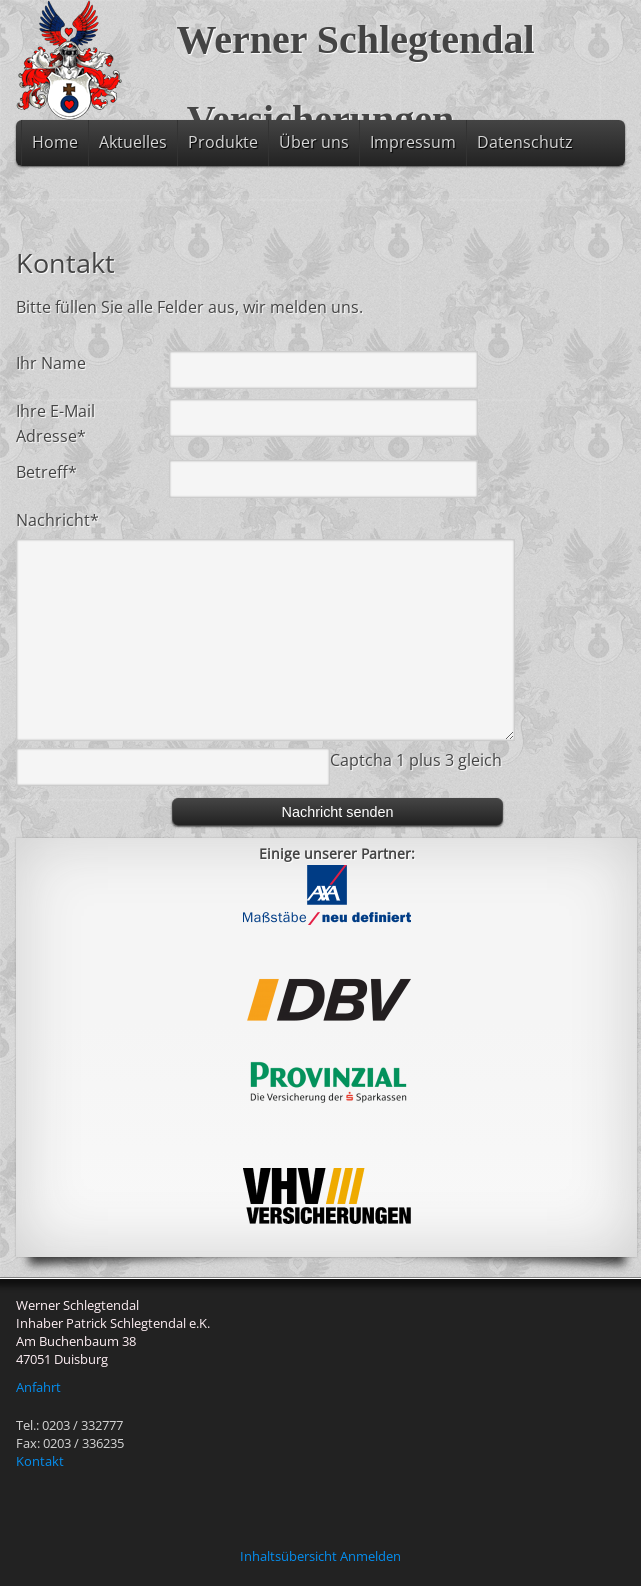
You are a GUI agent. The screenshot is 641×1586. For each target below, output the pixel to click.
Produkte (223, 142)
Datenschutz (525, 142)
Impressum (413, 142)
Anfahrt (38, 1387)
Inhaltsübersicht (288, 1556)
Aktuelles (133, 142)
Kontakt (40, 1461)
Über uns (314, 142)
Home (55, 142)
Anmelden (370, 1556)
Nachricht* (57, 520)
